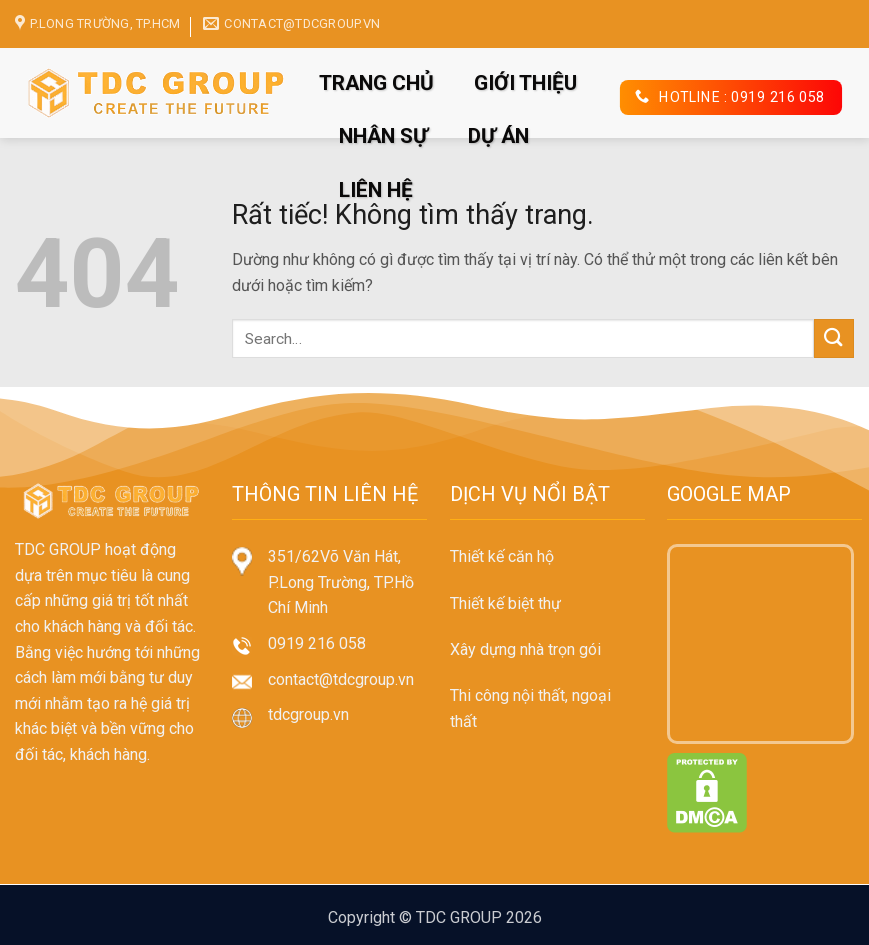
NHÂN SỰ (383, 136)
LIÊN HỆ (376, 190)
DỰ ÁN (498, 136)
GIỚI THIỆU (525, 83)
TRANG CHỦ (376, 83)
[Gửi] (834, 338)
